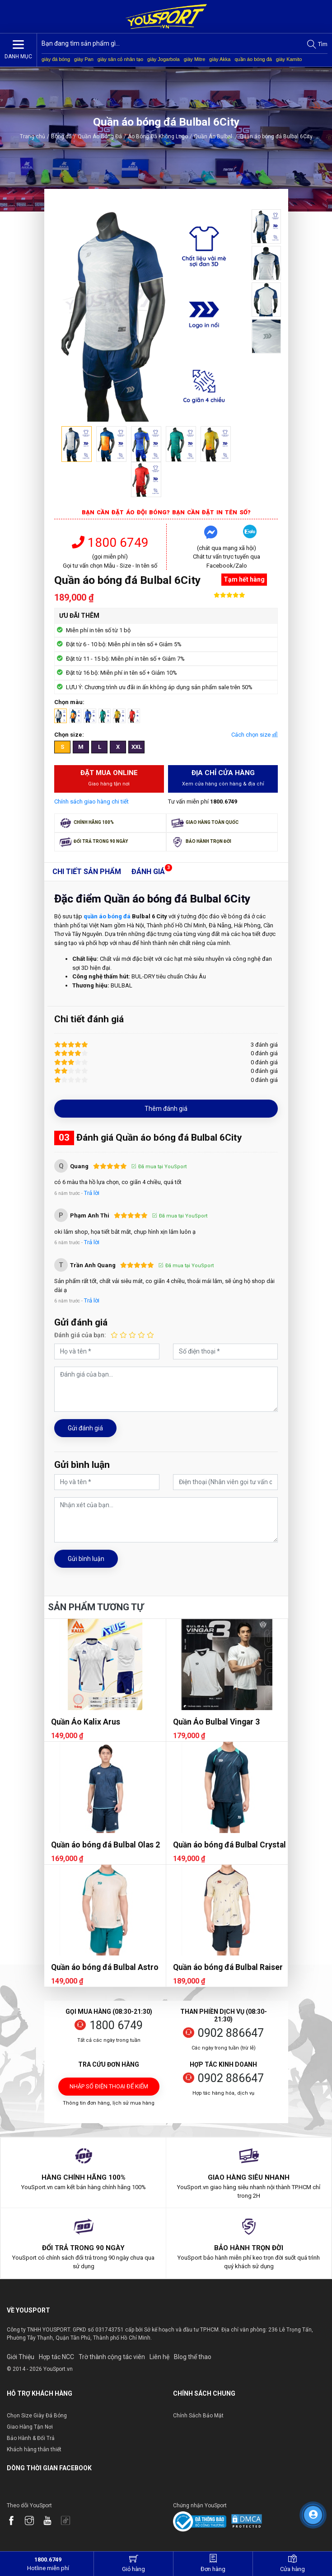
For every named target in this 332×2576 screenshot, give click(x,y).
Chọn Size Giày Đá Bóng (37, 2415)
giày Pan (84, 59)
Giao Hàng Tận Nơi (30, 2427)
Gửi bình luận (86, 1558)
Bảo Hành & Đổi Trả (31, 2438)
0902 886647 (231, 2033)
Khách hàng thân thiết (34, 2449)
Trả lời (91, 1192)
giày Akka (219, 59)
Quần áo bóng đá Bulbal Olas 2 (105, 1844)
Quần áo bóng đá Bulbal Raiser (228, 1967)
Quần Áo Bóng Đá (100, 136)
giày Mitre (195, 59)
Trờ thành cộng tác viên (112, 2356)
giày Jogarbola (163, 59)
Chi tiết (86, 871)
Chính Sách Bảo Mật (198, 2415)
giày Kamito (289, 59)
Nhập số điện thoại (109, 2089)
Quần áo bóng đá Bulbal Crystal (229, 1844)
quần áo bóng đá (252, 59)
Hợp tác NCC (56, 2356)
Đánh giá (148, 871)
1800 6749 (110, 542)
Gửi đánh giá (85, 1428)
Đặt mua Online (109, 778)
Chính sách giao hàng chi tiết (91, 801)
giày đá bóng (56, 59)
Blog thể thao (192, 2356)
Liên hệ (159, 2356)
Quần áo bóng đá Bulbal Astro (105, 1967)
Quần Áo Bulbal (216, 136)
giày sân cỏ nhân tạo (120, 59)
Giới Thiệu (20, 2356)
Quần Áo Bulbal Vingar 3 (216, 1721)
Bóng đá (61, 136)
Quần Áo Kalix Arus (85, 1721)
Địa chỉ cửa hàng (223, 778)
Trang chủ (32, 136)
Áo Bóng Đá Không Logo (158, 136)
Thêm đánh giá (166, 1108)
